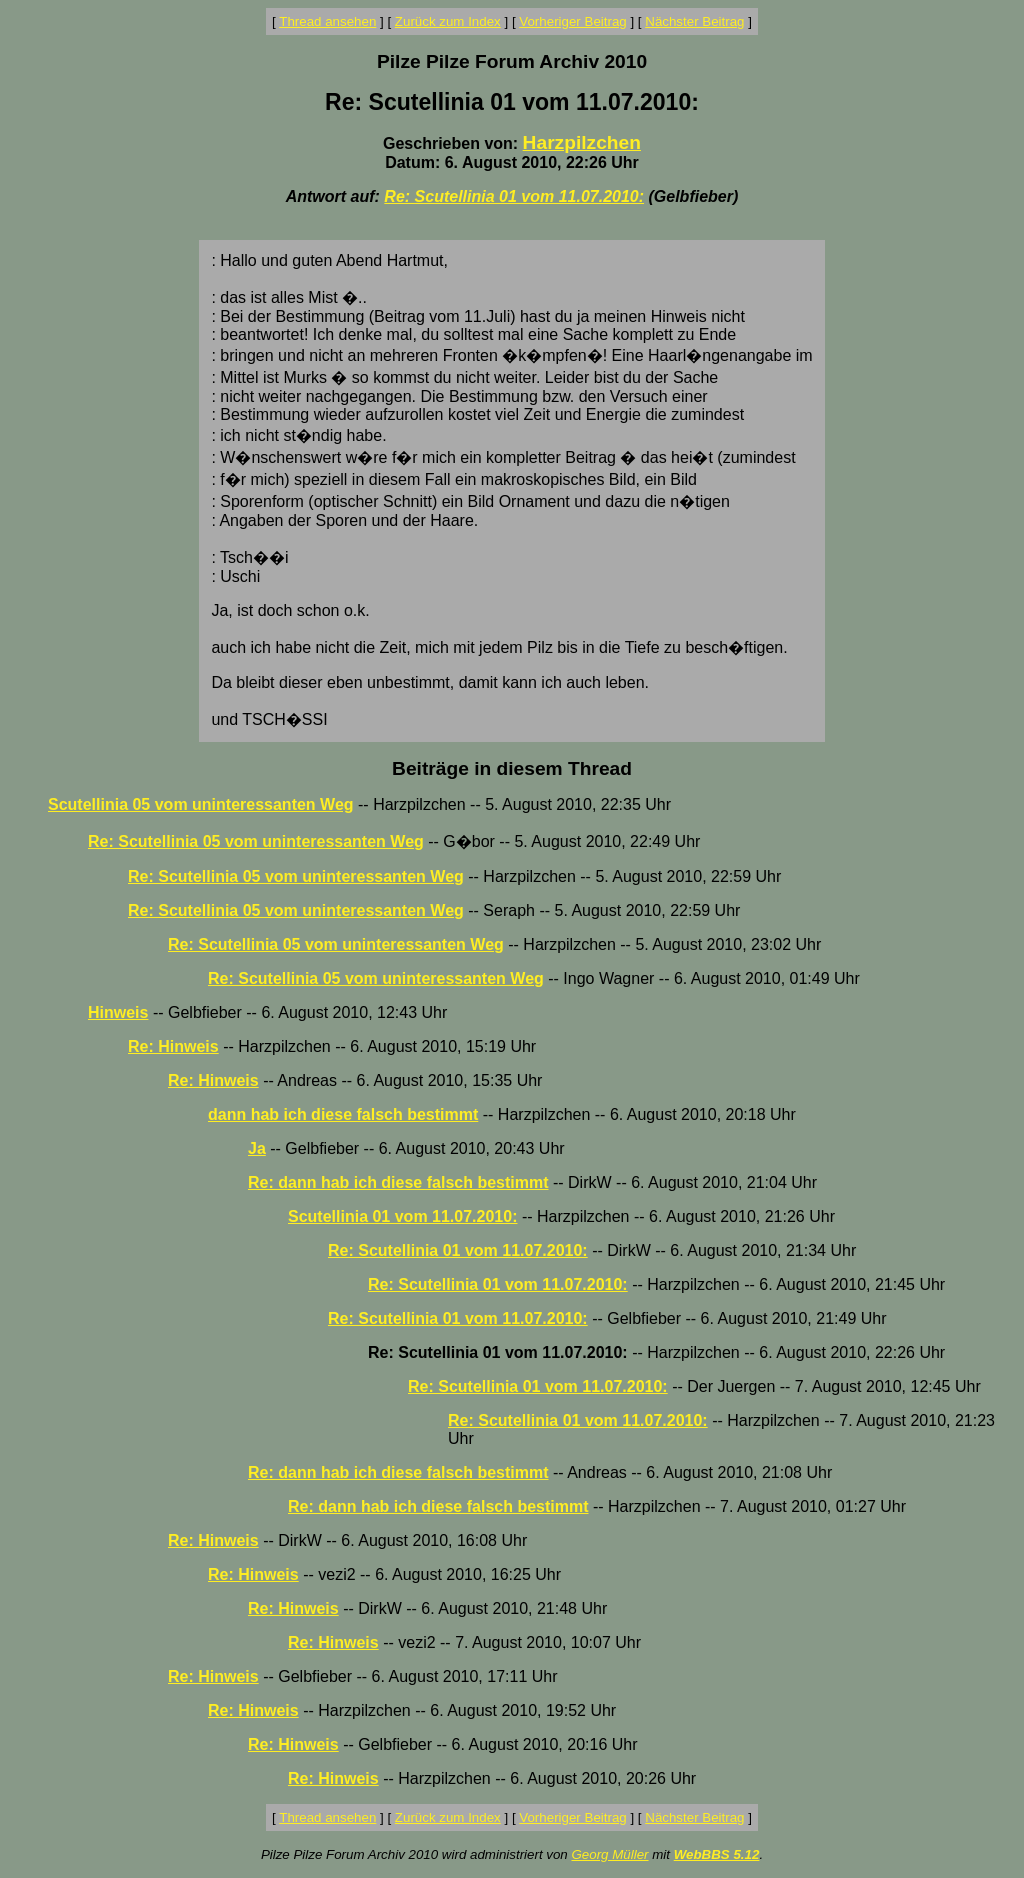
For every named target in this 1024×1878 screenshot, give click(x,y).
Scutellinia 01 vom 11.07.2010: (402, 1216)
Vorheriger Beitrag (572, 21)
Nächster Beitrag (694, 21)
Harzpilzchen (582, 142)
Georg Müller (609, 1854)
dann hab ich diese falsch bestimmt (343, 1114)
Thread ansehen (327, 21)
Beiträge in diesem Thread (512, 768)
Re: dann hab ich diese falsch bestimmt (398, 1182)
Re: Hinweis (173, 1046)
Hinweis (118, 1012)
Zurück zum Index (448, 21)
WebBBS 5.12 (717, 1854)
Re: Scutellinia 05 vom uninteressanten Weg (256, 841)
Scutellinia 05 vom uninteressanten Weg (201, 804)
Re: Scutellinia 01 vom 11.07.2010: (514, 196)
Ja (257, 1148)
